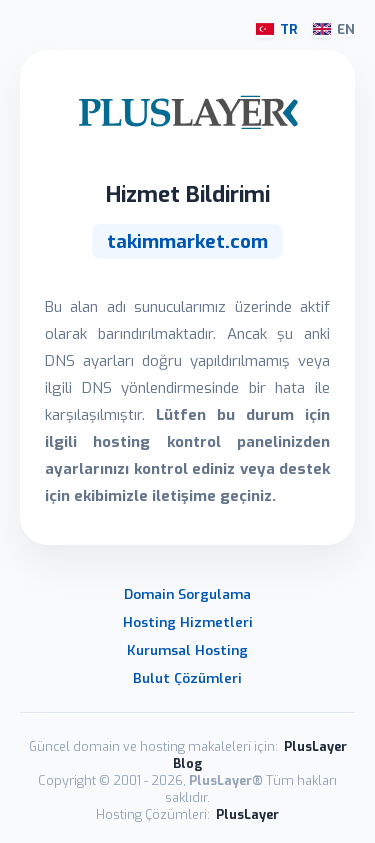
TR (277, 29)
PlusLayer (247, 814)
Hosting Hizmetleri (188, 622)
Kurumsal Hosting (187, 650)
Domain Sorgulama (187, 594)
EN (334, 29)
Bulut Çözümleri (187, 678)
